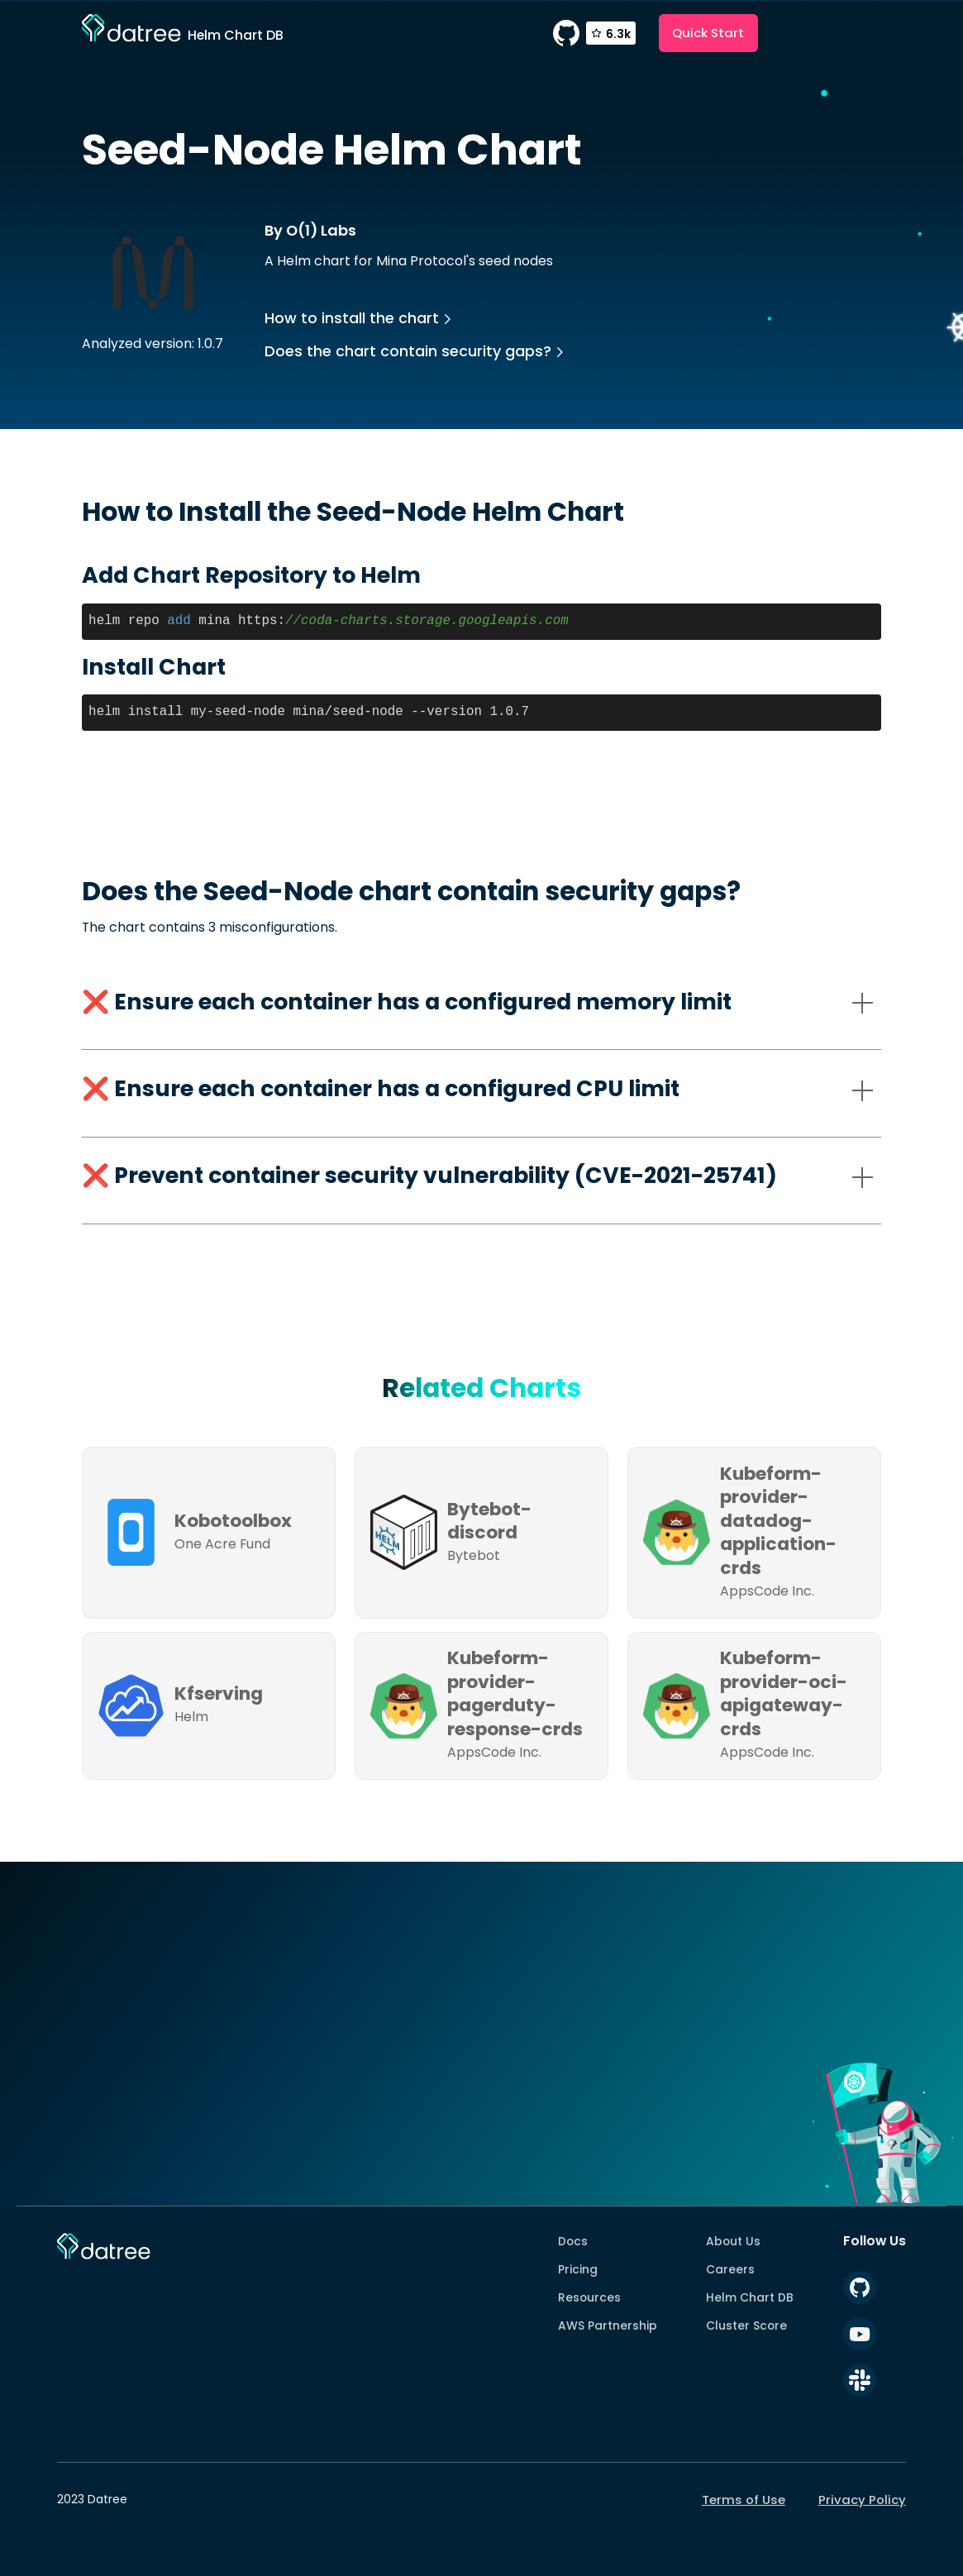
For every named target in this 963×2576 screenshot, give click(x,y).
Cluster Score (746, 2325)
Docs (573, 2241)
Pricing (578, 2269)
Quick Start (708, 32)
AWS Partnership (607, 2325)
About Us (733, 2241)
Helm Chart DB (750, 2297)
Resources (589, 2297)
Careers (730, 2269)
